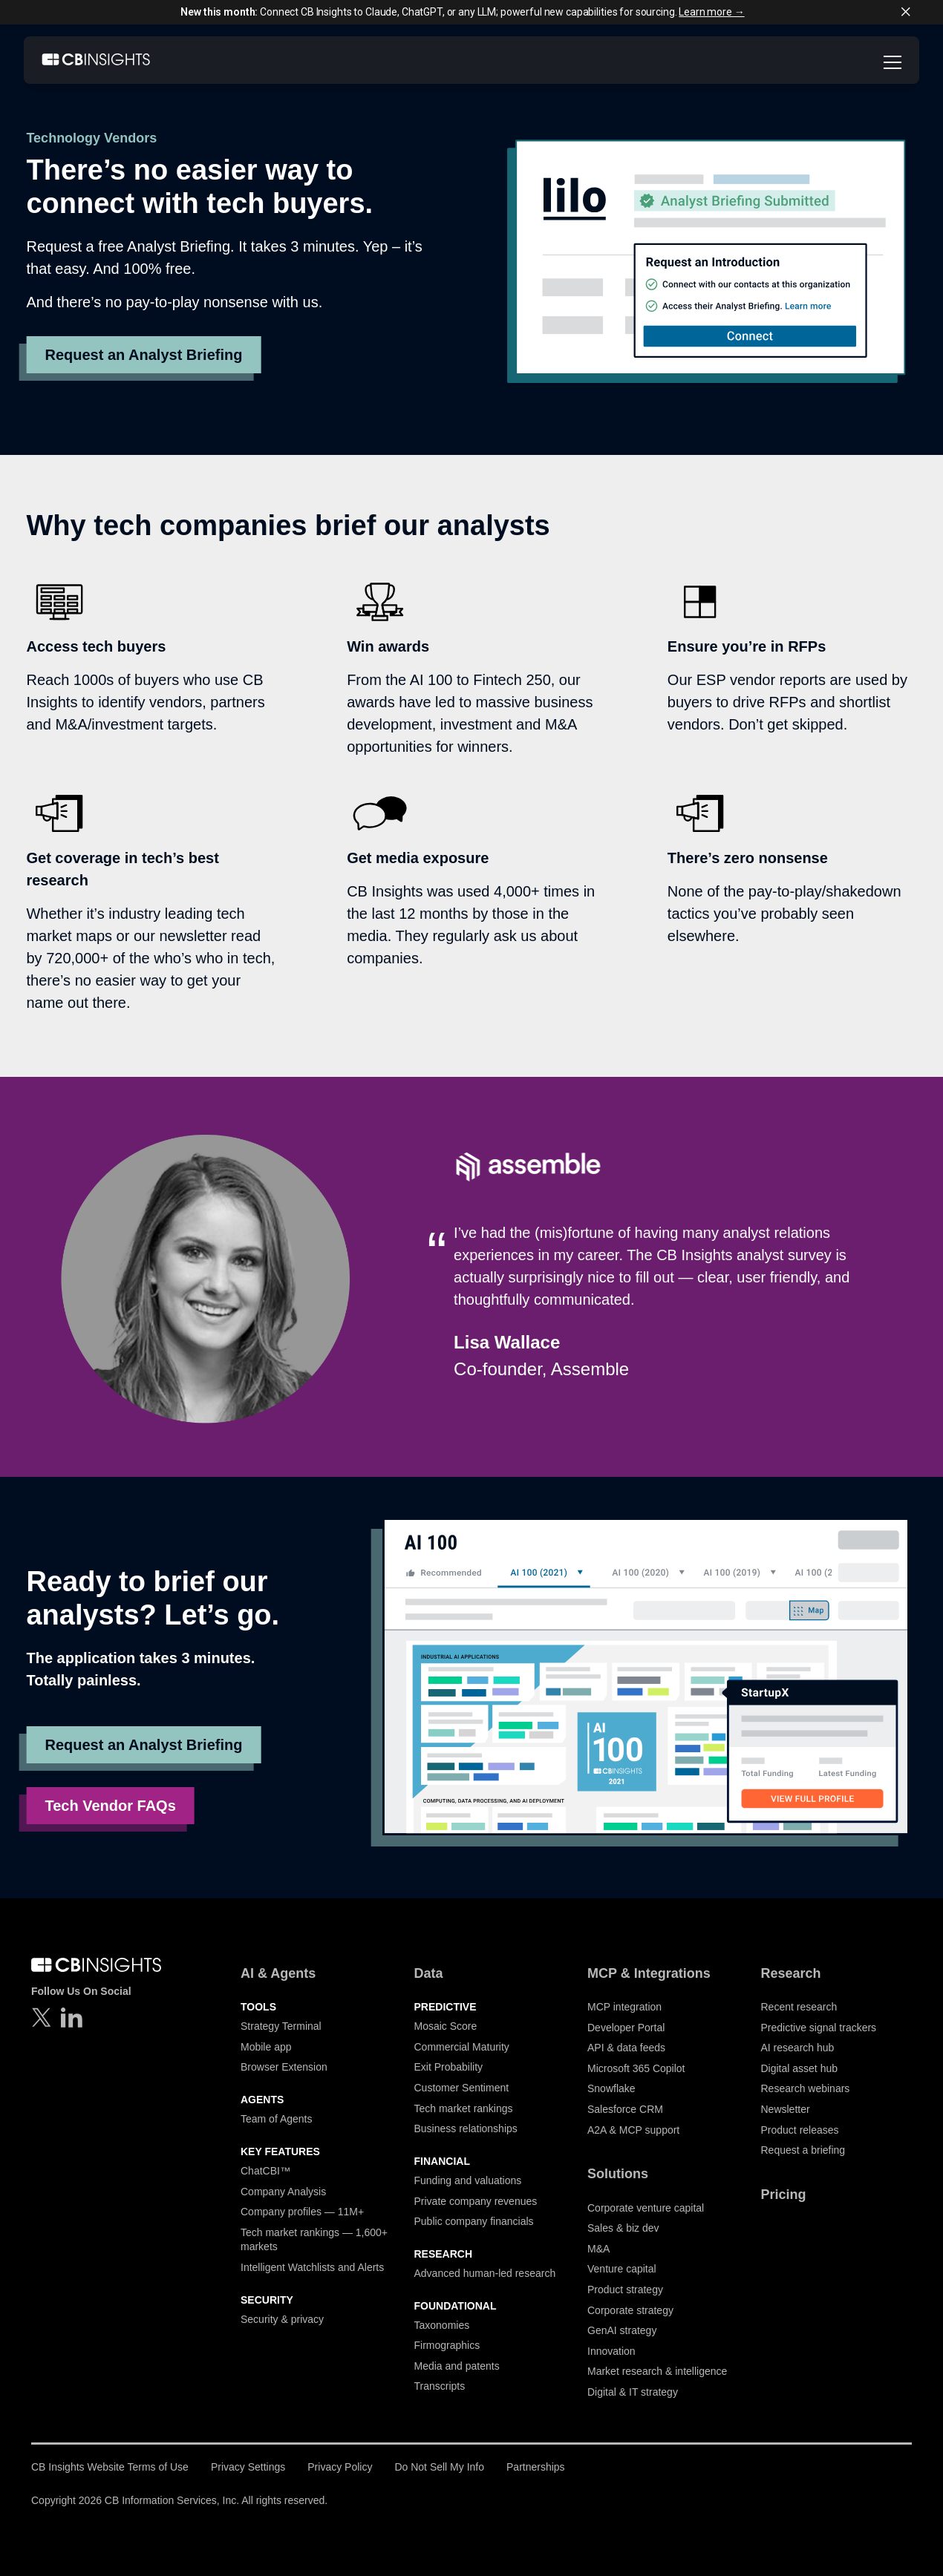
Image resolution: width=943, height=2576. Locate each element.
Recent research (799, 2007)
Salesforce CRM (625, 2109)
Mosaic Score (445, 2026)
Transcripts (440, 2386)
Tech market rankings (463, 2108)
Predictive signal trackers (819, 2027)
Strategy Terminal (281, 2026)
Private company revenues (476, 2201)
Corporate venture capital (645, 2208)
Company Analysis (283, 2192)
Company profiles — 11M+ (302, 2212)
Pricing (783, 2194)
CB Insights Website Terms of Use (110, 2467)
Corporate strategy (630, 2310)
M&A (598, 2249)
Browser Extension (284, 2067)
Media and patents (457, 2366)
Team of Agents (277, 2119)
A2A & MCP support (633, 2130)
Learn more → (711, 12)
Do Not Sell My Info (439, 2467)
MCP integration (624, 2007)
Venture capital (621, 2269)
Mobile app (266, 2047)
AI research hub (798, 2048)
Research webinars (805, 2088)
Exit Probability (448, 2067)
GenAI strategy (621, 2330)
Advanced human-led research (485, 2273)
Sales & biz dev (623, 2228)
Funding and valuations (468, 2180)
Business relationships (466, 2128)
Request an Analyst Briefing (143, 355)
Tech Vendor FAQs (110, 1805)
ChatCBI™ (265, 2171)
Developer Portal (626, 2027)
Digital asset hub (799, 2068)
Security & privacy (282, 2319)
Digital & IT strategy (632, 2392)
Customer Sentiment (461, 2088)
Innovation (611, 2351)
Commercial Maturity (461, 2047)
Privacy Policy (339, 2467)
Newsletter (785, 2109)
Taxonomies (442, 2325)
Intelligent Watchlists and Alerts (312, 2267)
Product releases (800, 2130)
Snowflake (611, 2088)
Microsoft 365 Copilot (636, 2068)
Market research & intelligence (657, 2371)
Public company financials (474, 2221)
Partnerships (535, 2467)
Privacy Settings (248, 2467)
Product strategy (625, 2289)
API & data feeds (626, 2048)
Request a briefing (803, 2150)
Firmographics (447, 2345)
